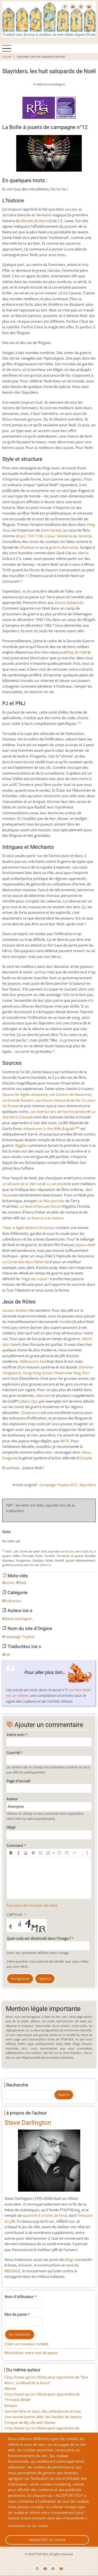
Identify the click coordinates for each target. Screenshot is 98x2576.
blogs (69, 2259)
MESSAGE (12, 2271)
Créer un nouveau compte (26, 2343)
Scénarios (12, 1600)
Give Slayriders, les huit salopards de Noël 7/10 (29, 1537)
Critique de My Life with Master (30, 2422)
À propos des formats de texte (31, 1905)
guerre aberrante (63, 547)
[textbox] (49, 1878)
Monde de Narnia (35, 220)
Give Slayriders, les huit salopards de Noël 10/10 (39, 1537)
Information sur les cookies (28, 2526)
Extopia (10, 2405)
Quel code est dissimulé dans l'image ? (39, 1938)
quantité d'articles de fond (45, 2215)
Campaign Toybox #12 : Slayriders (67, 1484)
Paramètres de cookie (47, 2540)
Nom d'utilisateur (19, 2296)
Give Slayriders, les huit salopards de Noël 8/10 (32, 1537)
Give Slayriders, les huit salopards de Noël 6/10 (25, 1537)
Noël (22, 1582)
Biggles (21, 1145)
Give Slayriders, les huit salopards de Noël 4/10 (18, 1537)
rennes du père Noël (74, 1551)
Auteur (12, 1799)
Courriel (13, 1752)
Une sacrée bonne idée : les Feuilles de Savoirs (43, 2416)
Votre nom (15, 1734)
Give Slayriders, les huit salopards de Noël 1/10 (7, 1537)
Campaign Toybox (19, 1636)
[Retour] (45, 1565)
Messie (10, 2388)
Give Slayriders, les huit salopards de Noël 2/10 (11, 1537)
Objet (11, 1827)
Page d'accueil (18, 1781)
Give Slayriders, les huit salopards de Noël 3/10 (14, 1537)
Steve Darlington (18, 1618)
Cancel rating (4, 1537)
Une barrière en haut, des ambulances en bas (42, 2411)
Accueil (6, 57)
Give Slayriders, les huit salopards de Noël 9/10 (36, 1537)
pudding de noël (73, 652)
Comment (14, 1845)
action (9, 1582)
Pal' (7, 1654)
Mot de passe (15, 2314)
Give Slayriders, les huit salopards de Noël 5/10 (22, 1537)
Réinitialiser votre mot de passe (30, 2352)
